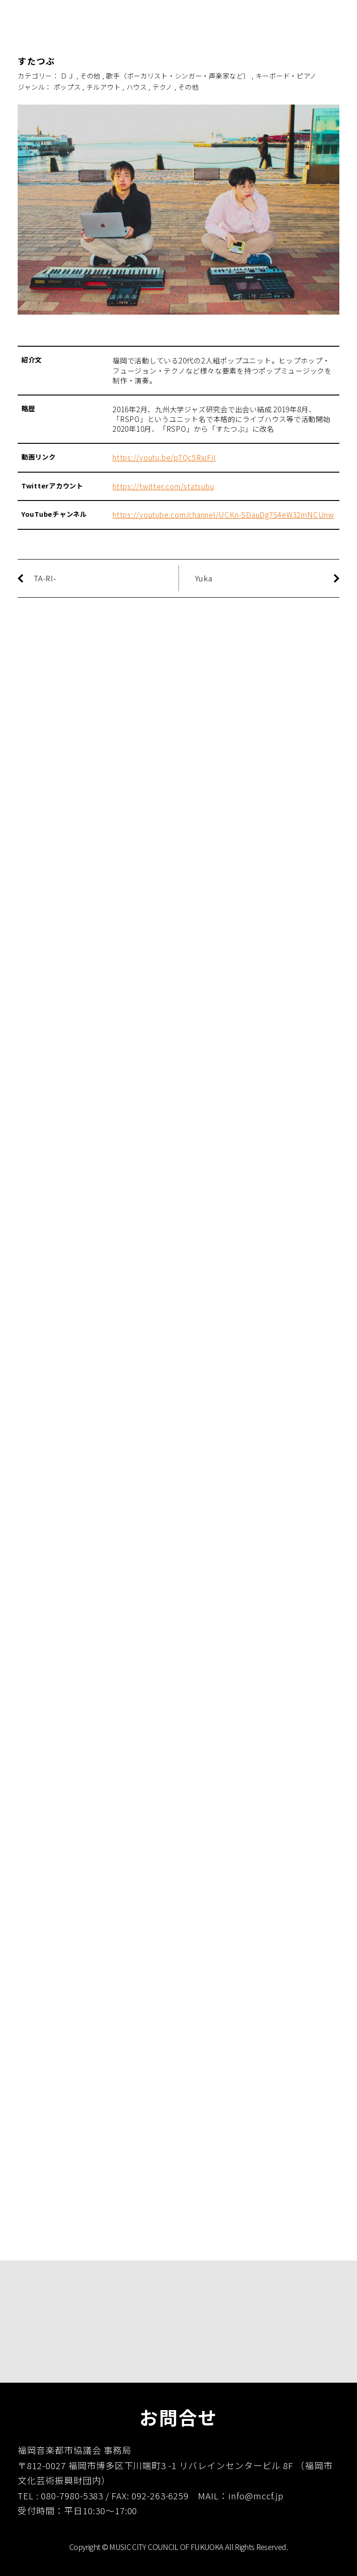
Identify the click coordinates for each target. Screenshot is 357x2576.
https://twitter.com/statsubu (163, 486)
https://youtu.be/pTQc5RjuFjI (164, 457)
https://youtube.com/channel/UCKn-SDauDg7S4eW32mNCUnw (223, 514)
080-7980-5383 (72, 2495)
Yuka (203, 578)
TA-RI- (45, 578)
